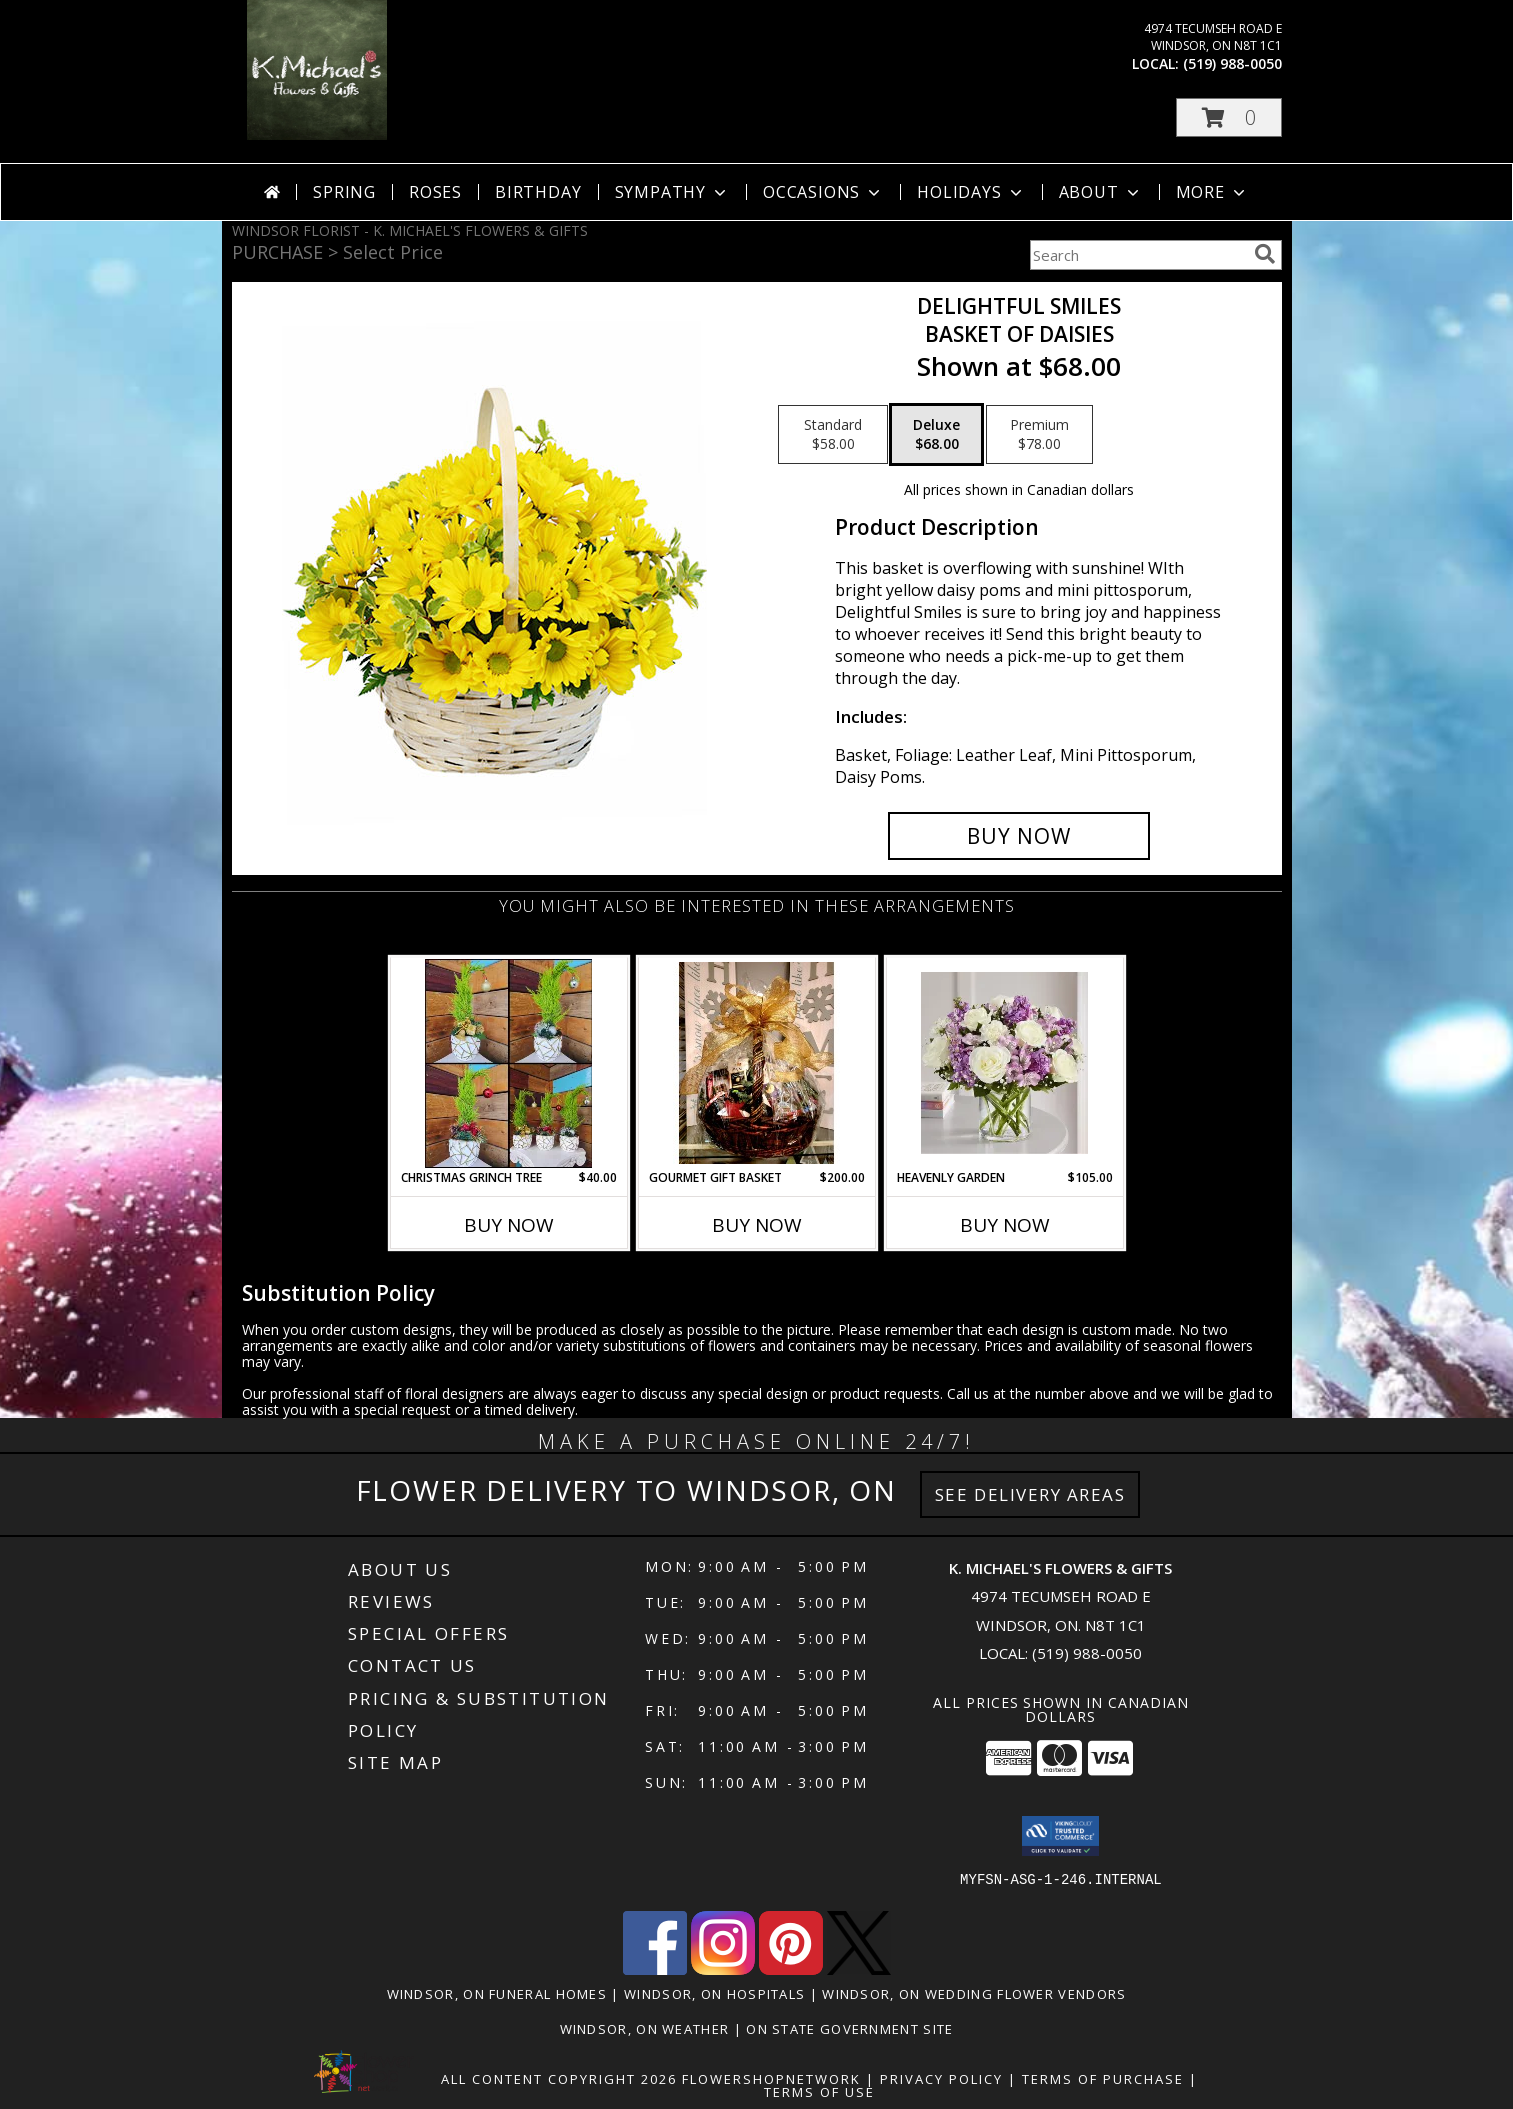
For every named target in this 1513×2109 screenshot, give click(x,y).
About (1101, 192)
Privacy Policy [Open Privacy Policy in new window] (941, 2079)
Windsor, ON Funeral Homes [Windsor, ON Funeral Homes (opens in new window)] (497, 1994)
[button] (1229, 117)
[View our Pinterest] (791, 1969)
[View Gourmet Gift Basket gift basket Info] (756, 1063)
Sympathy (672, 192)
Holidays (971, 192)
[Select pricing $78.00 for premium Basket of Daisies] (1039, 435)
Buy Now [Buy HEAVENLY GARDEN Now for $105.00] (1005, 1225)
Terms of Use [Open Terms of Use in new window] (819, 2092)
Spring (344, 192)
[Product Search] (1138, 255)
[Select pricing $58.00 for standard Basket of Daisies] (833, 435)
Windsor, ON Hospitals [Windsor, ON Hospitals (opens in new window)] (714, 1994)
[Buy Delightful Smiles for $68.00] (1019, 836)
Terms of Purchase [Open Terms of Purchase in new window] (1103, 2079)
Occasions (823, 192)
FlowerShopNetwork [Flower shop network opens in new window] (771, 2079)
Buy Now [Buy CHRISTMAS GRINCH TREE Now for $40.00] (509, 1225)
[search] (1265, 254)
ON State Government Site (849, 2029)
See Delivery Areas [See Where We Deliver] (1030, 1494)
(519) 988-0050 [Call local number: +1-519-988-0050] (1232, 63)
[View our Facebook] (655, 1969)
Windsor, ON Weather (645, 2029)
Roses (435, 192)
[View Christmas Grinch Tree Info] (508, 1063)
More (1212, 192)
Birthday (538, 192)
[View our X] (859, 1969)
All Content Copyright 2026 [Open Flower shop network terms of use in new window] (559, 2079)
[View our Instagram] (723, 1969)
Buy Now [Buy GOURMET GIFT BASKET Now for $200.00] (757, 1225)
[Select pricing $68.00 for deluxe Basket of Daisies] (936, 435)
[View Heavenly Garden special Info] (1004, 1063)
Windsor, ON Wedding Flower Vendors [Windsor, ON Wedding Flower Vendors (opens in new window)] (974, 1994)
